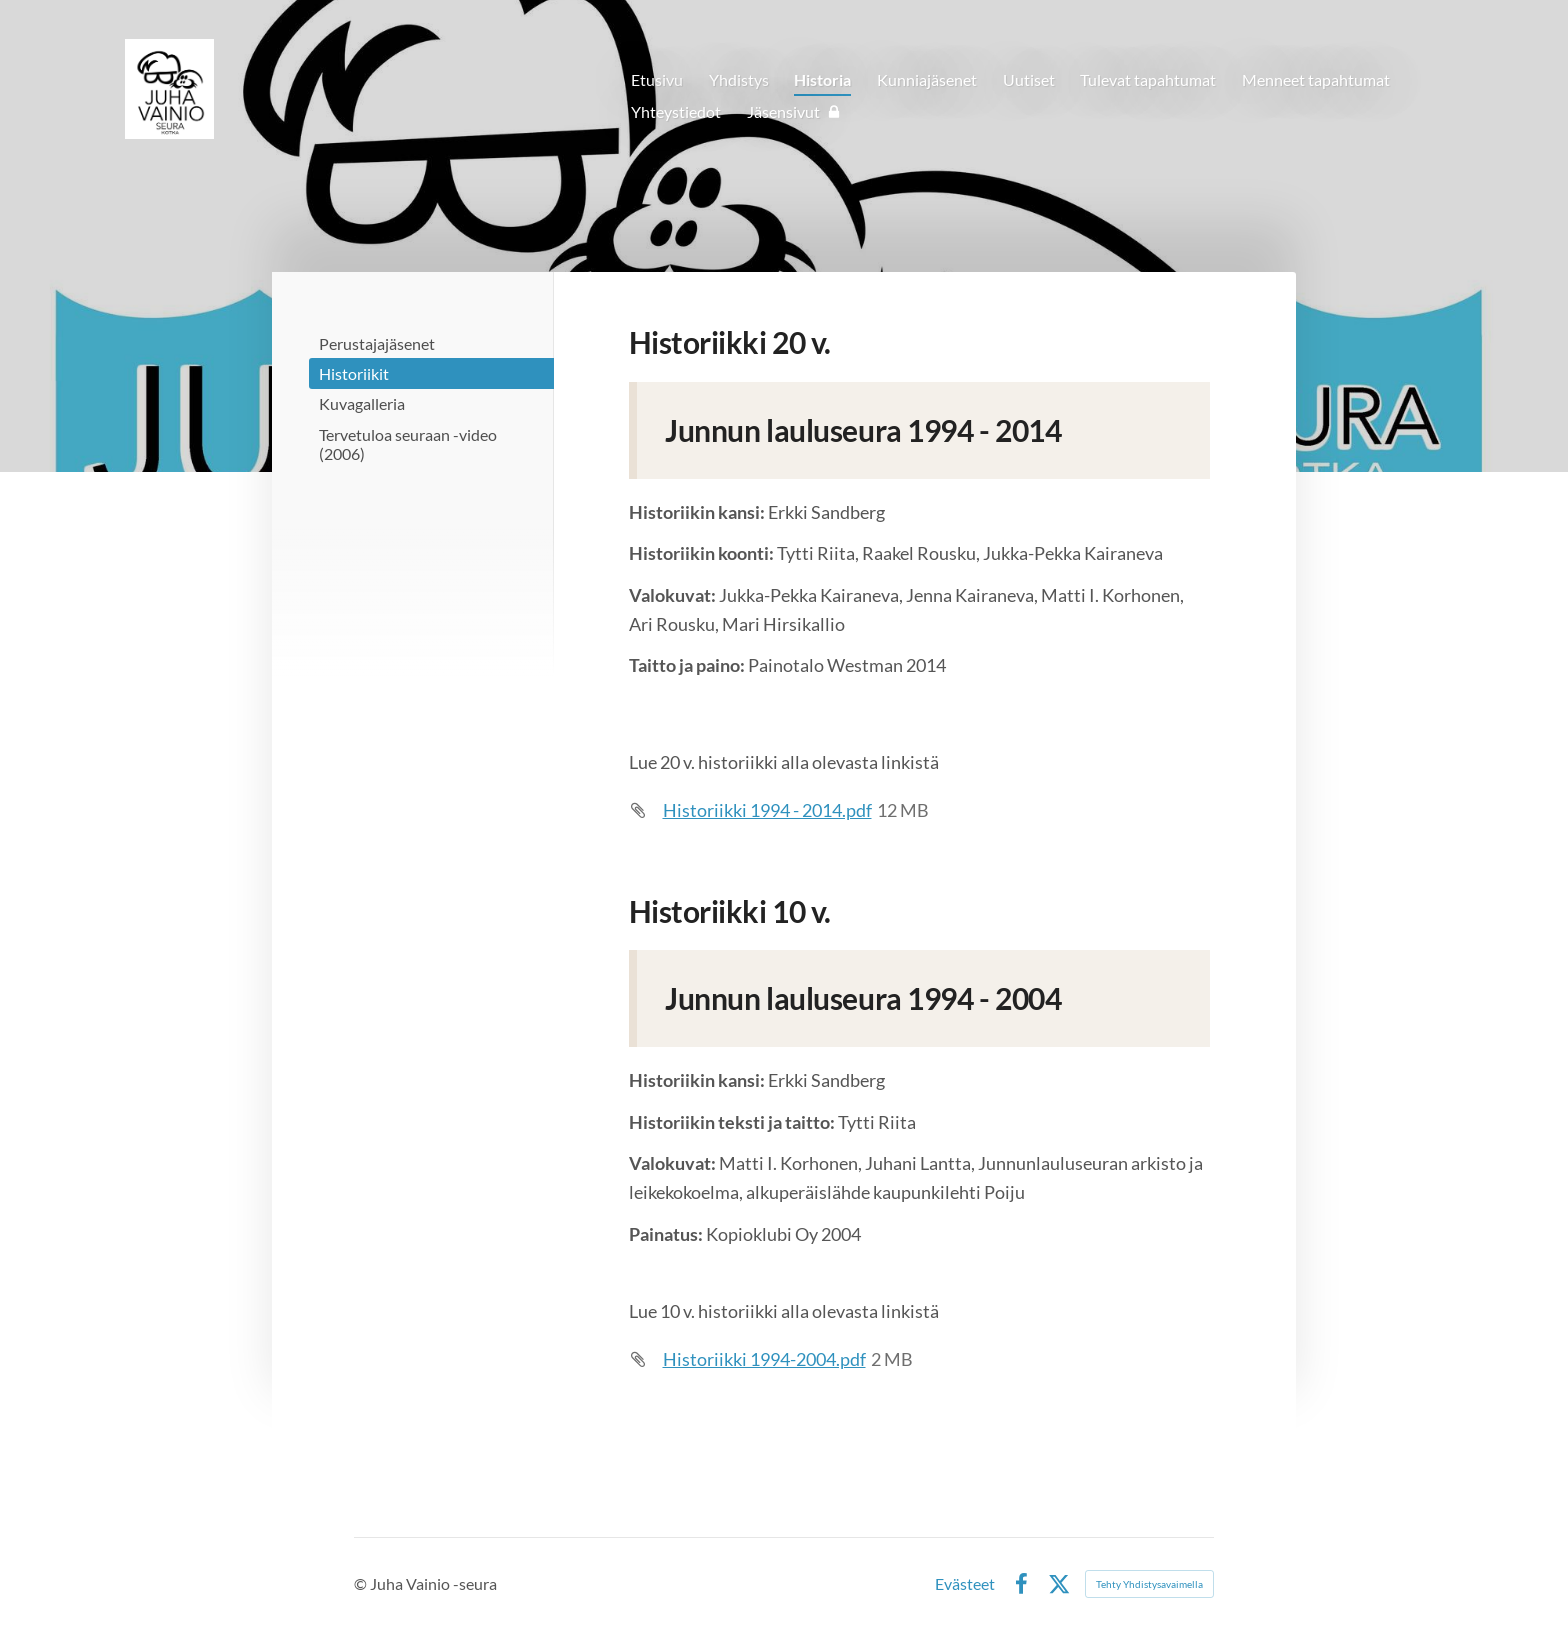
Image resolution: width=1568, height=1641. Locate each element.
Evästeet (965, 1584)
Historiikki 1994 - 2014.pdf (767, 810)
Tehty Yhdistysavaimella (1149, 1584)
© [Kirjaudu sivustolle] (362, 1583)
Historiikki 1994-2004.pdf (764, 1359)
